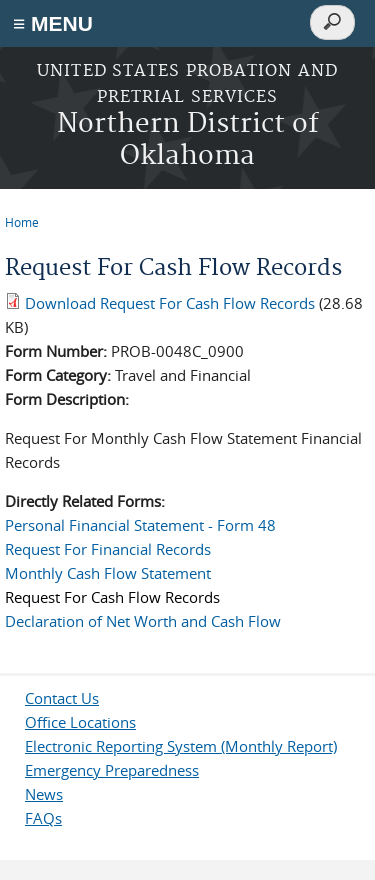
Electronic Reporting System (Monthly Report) (181, 746)
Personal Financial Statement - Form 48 (140, 525)
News (44, 794)
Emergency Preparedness (112, 770)
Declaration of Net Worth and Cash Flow (143, 621)
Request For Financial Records (108, 549)
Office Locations (80, 722)
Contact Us (62, 698)
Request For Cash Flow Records (112, 597)
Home (22, 222)
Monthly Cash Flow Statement (108, 573)
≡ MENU (53, 23)
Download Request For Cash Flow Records (170, 303)
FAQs (43, 818)
